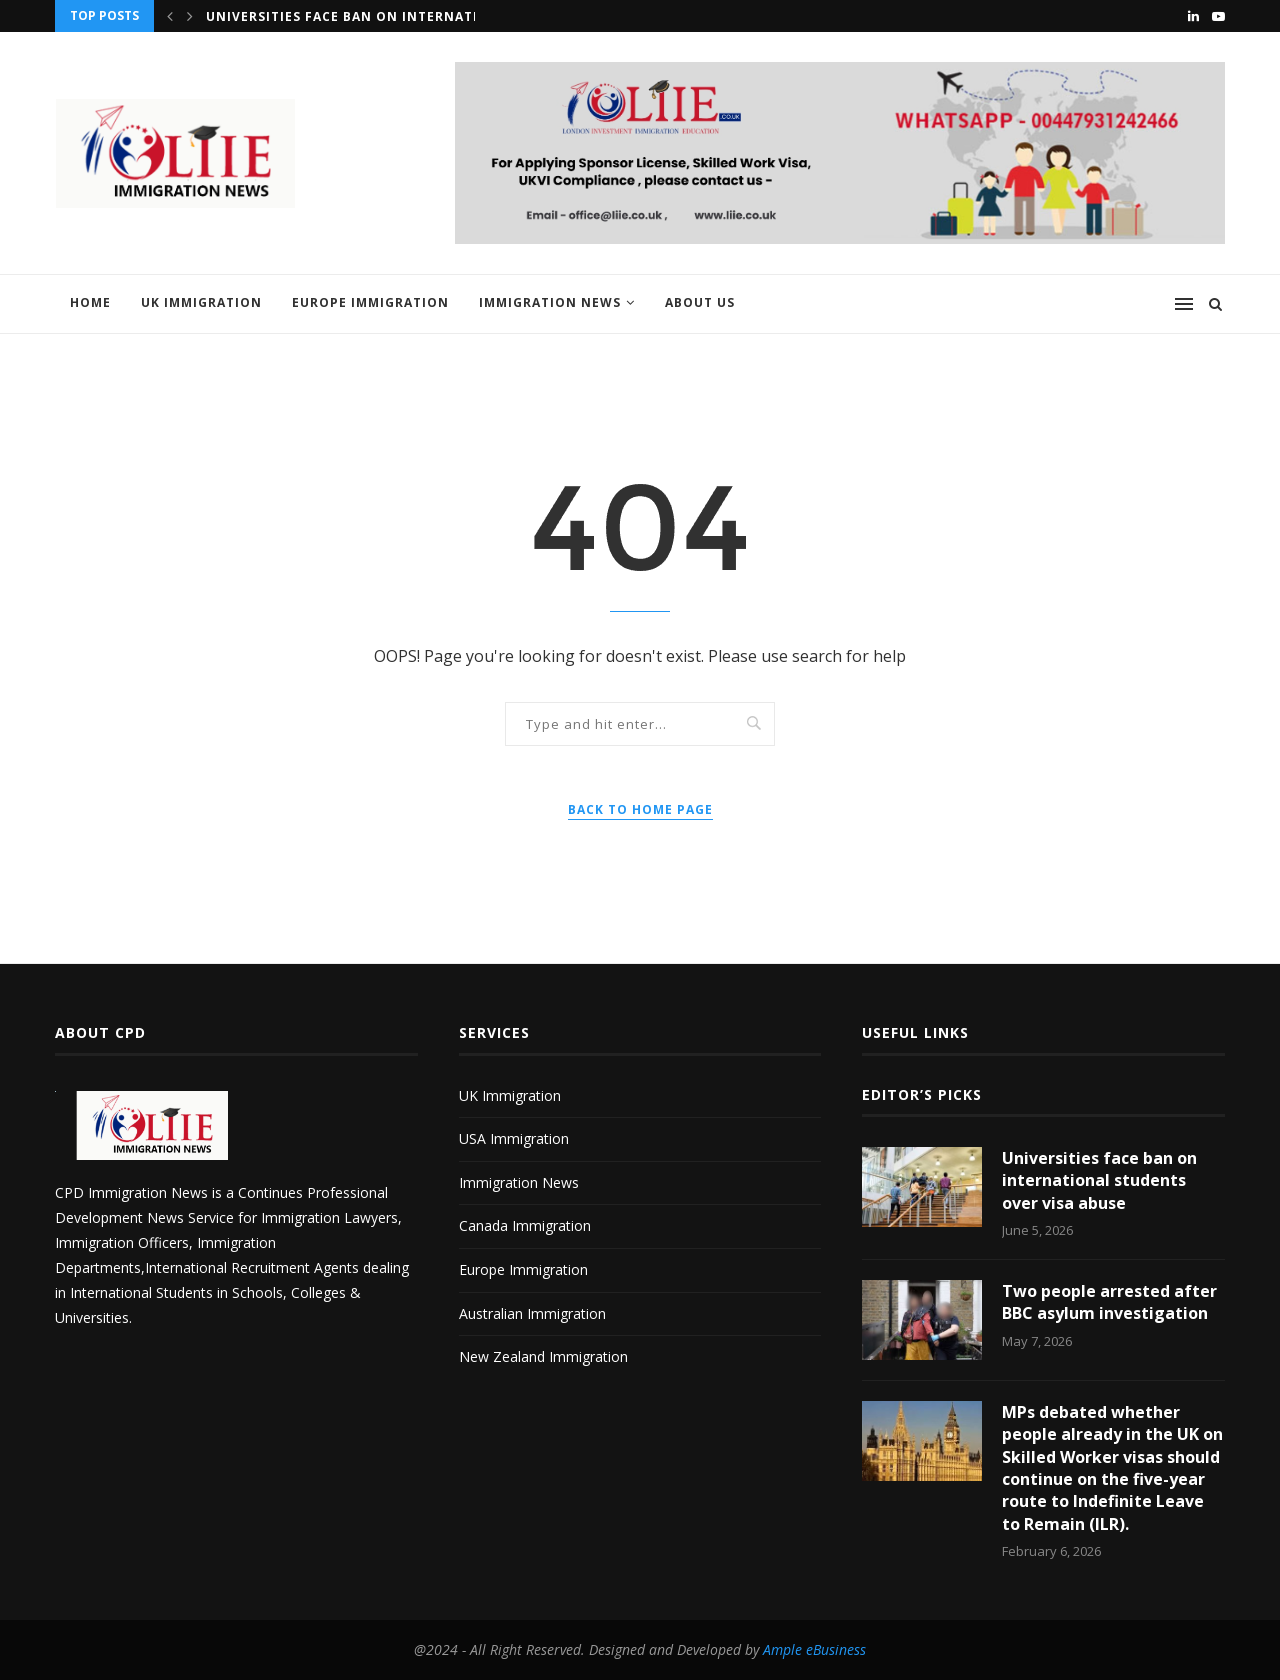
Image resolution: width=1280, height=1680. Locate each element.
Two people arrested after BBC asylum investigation (1109, 1302)
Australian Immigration (532, 1313)
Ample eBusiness (814, 1649)
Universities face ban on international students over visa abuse (1099, 1180)
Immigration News (550, 302)
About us (700, 302)
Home (90, 302)
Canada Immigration (525, 1225)
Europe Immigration (370, 302)
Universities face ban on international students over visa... (445, 16)
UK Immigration (201, 302)
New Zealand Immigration (543, 1356)
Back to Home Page (640, 809)
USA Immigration (514, 1138)
